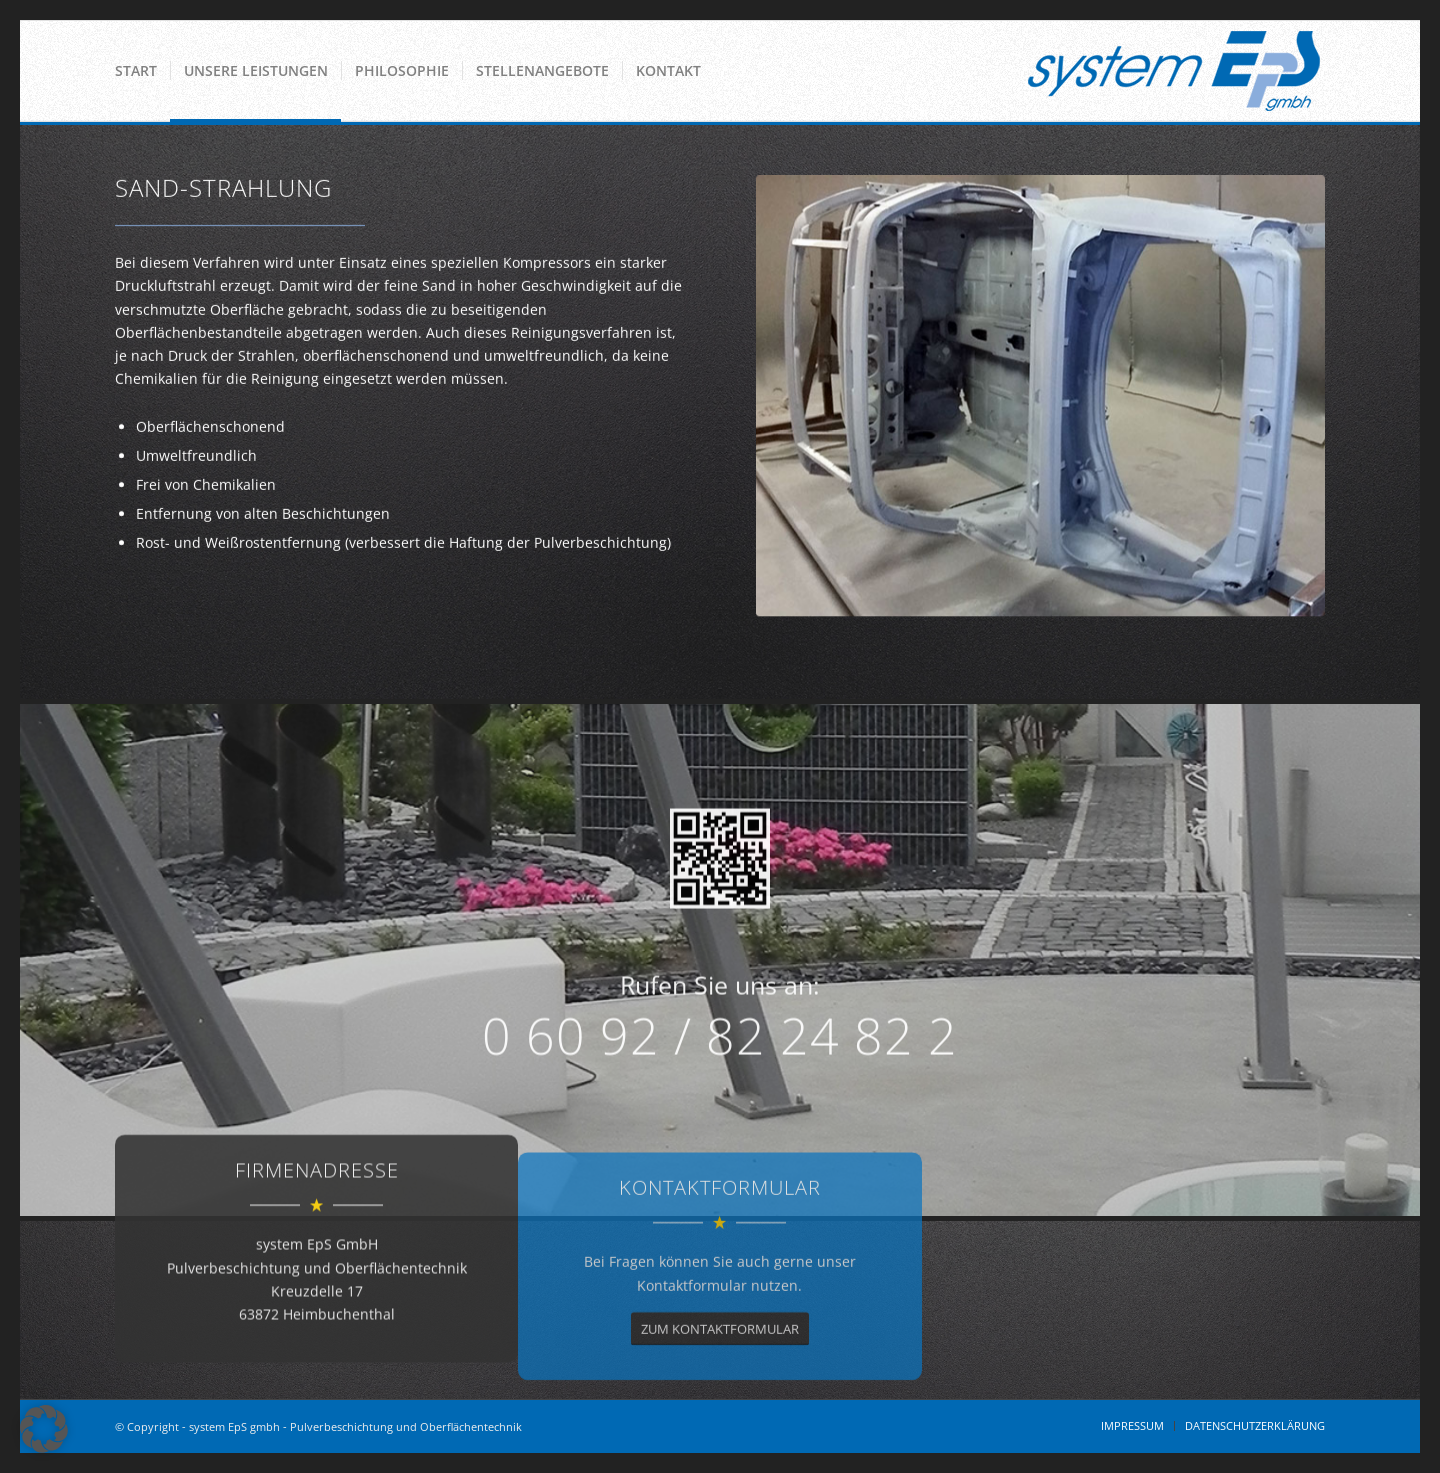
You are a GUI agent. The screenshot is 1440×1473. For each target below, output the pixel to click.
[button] (44, 1429)
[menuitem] (136, 71)
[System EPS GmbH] (1174, 71)
